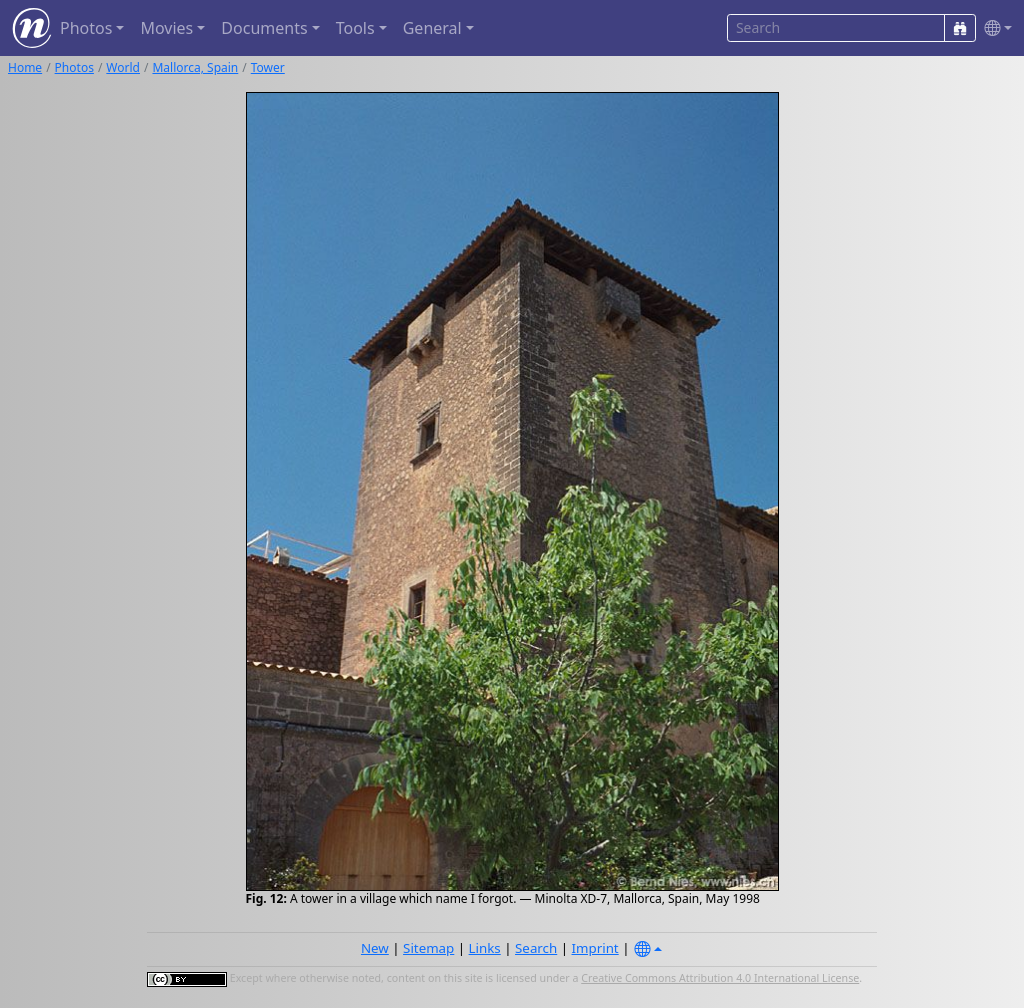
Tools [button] (355, 28)
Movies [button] (166, 28)
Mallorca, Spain (195, 67)
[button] (994, 28)
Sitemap (428, 948)
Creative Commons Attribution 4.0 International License (720, 978)
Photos (74, 67)
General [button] (432, 28)
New (375, 948)
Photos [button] (86, 28)
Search (536, 948)
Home (25, 67)
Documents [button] (264, 28)
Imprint (595, 948)
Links (485, 948)
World (123, 67)
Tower (268, 67)
